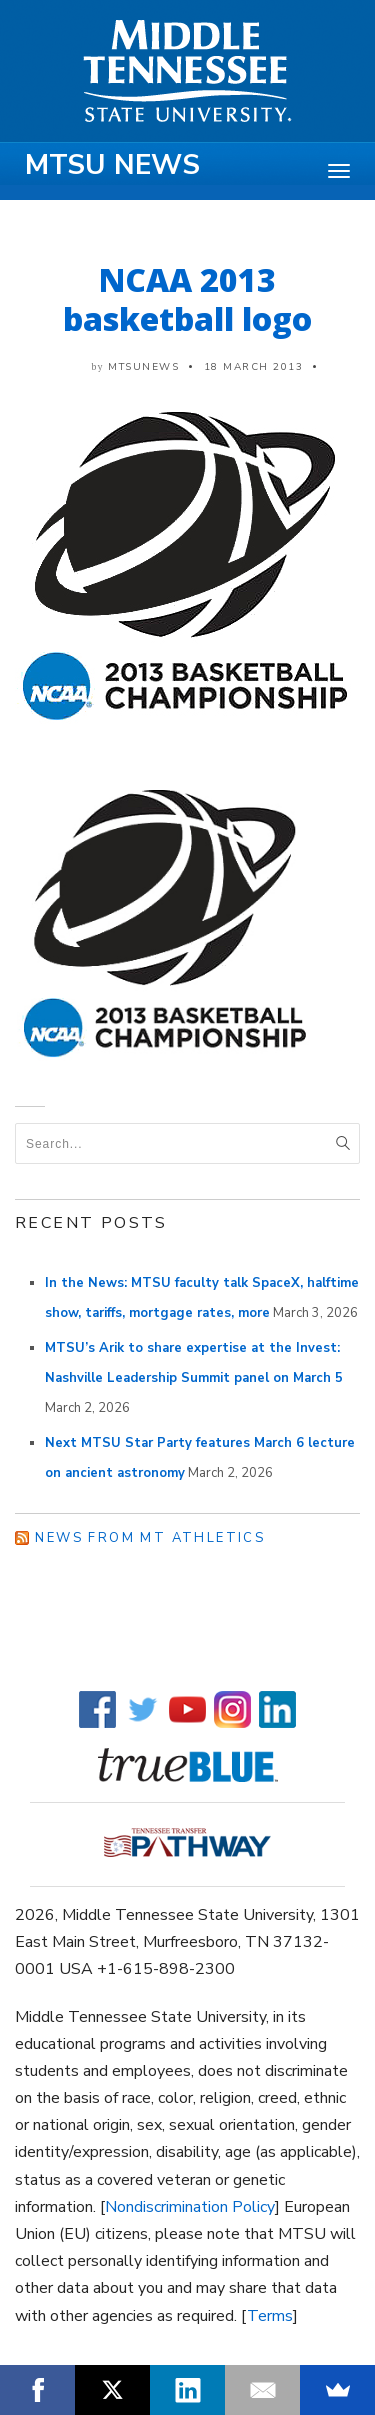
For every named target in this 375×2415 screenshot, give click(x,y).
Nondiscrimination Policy (190, 2207)
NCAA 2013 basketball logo (187, 299)
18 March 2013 (254, 367)
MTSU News (112, 165)
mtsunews (143, 367)
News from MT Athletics (150, 1538)
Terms (270, 2316)
